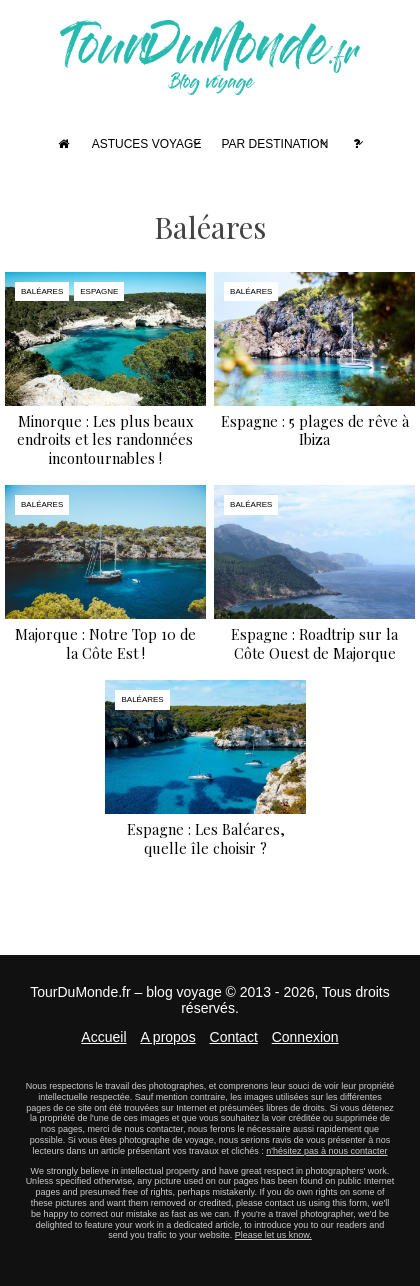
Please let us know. (273, 1235)
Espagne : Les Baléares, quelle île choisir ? (206, 838)
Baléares (42, 291)
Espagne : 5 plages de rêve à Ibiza (315, 430)
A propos (167, 1037)
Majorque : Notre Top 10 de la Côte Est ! (105, 643)
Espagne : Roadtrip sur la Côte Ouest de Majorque (314, 643)
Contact (234, 1037)
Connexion (305, 1037)
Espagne (99, 291)
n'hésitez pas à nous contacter (326, 1151)
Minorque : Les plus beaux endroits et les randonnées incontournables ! (105, 439)
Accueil (103, 1037)
